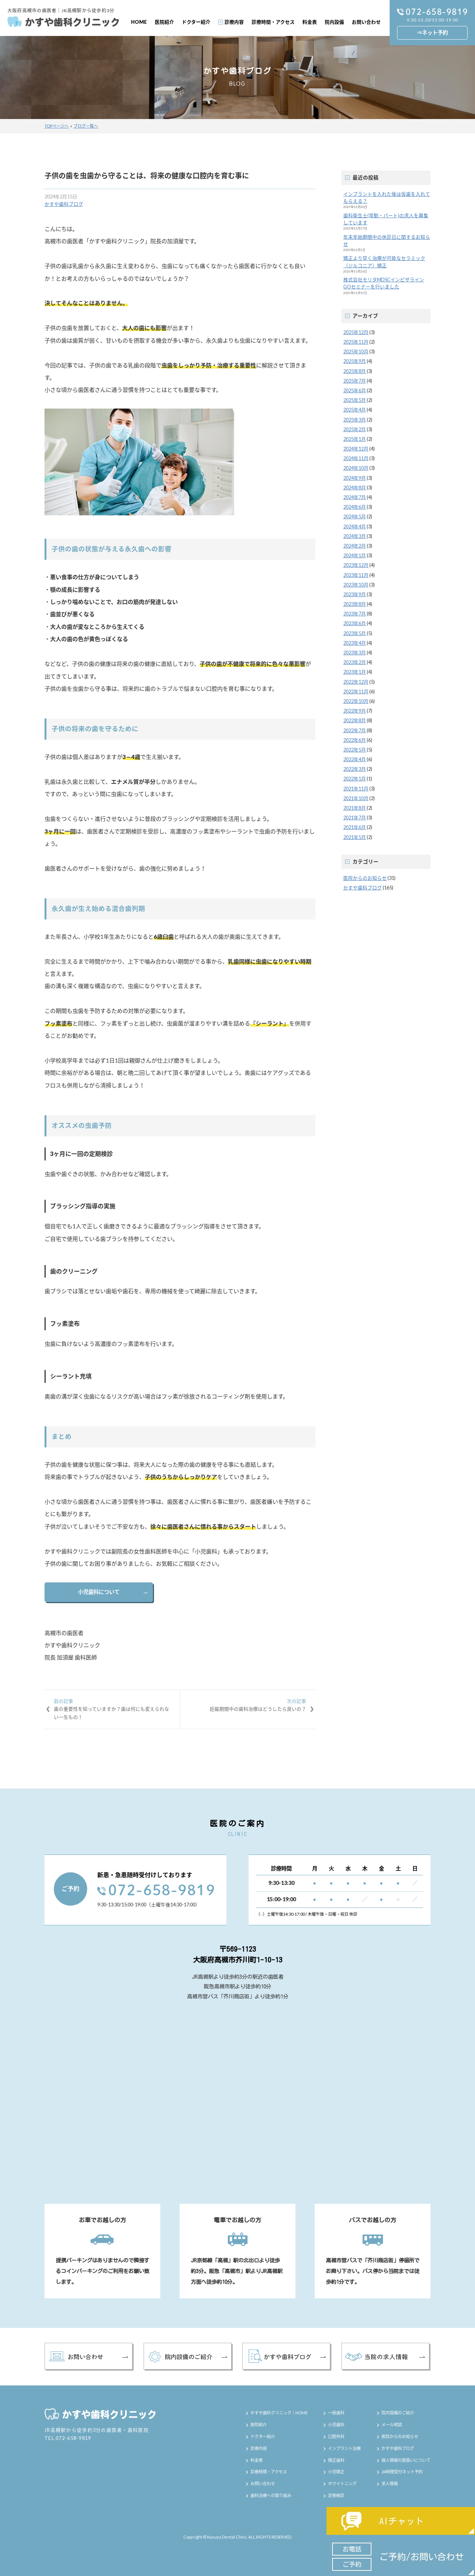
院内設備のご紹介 (397, 2412)
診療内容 (234, 22)
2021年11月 (355, 789)
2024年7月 (354, 497)
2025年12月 (355, 332)
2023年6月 (354, 623)
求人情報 (389, 2483)
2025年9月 (354, 361)
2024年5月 (354, 516)
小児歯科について (98, 1592)
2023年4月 (354, 643)
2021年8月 (354, 808)
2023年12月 (355, 565)
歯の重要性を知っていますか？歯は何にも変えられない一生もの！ (112, 1708)
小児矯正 (336, 2471)
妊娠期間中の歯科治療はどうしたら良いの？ (247, 1704)
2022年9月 (354, 711)
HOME (139, 22)
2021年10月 (355, 798)
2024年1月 (354, 555)
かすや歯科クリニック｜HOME (279, 2412)
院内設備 (334, 22)
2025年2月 (354, 429)
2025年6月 (354, 390)
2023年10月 (355, 585)
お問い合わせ (366, 22)
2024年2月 (354, 546)
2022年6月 (354, 740)
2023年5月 (354, 633)
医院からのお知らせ (365, 878)
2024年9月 (354, 478)
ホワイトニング (342, 2483)
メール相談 (391, 2424)
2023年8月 (354, 604)
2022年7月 (354, 730)
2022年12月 (355, 682)
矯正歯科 (336, 2460)
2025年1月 (354, 439)
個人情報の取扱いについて (405, 2460)
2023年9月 (354, 594)
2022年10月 (355, 701)
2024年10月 (355, 468)
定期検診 (336, 2495)
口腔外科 (336, 2436)
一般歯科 (336, 2412)
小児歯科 (336, 2424)
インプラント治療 (344, 2448)
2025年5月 (354, 400)
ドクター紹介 (196, 22)
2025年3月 (354, 420)
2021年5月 (354, 837)
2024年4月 (354, 526)
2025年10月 (355, 351)
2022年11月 (355, 691)
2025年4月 (354, 410)
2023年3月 (354, 652)
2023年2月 (354, 662)
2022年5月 (354, 750)
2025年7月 (354, 381)
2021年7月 (354, 817)
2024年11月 (355, 458)
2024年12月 (355, 449)
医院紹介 (164, 22)
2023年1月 (354, 672)
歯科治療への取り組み (270, 2495)
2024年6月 (354, 507)
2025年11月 (355, 342)
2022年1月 (354, 779)
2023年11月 (355, 575)
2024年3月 (354, 536)
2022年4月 (354, 759)
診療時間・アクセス (273, 22)
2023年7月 (354, 614)
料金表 (309, 22)
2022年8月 (354, 720)
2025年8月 (354, 371)
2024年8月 (354, 488)
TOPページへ (57, 125)
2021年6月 (354, 827)
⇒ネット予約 (432, 32)
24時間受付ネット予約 (402, 2471)
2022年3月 (354, 769)
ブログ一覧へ (85, 125)
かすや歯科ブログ (64, 204)
